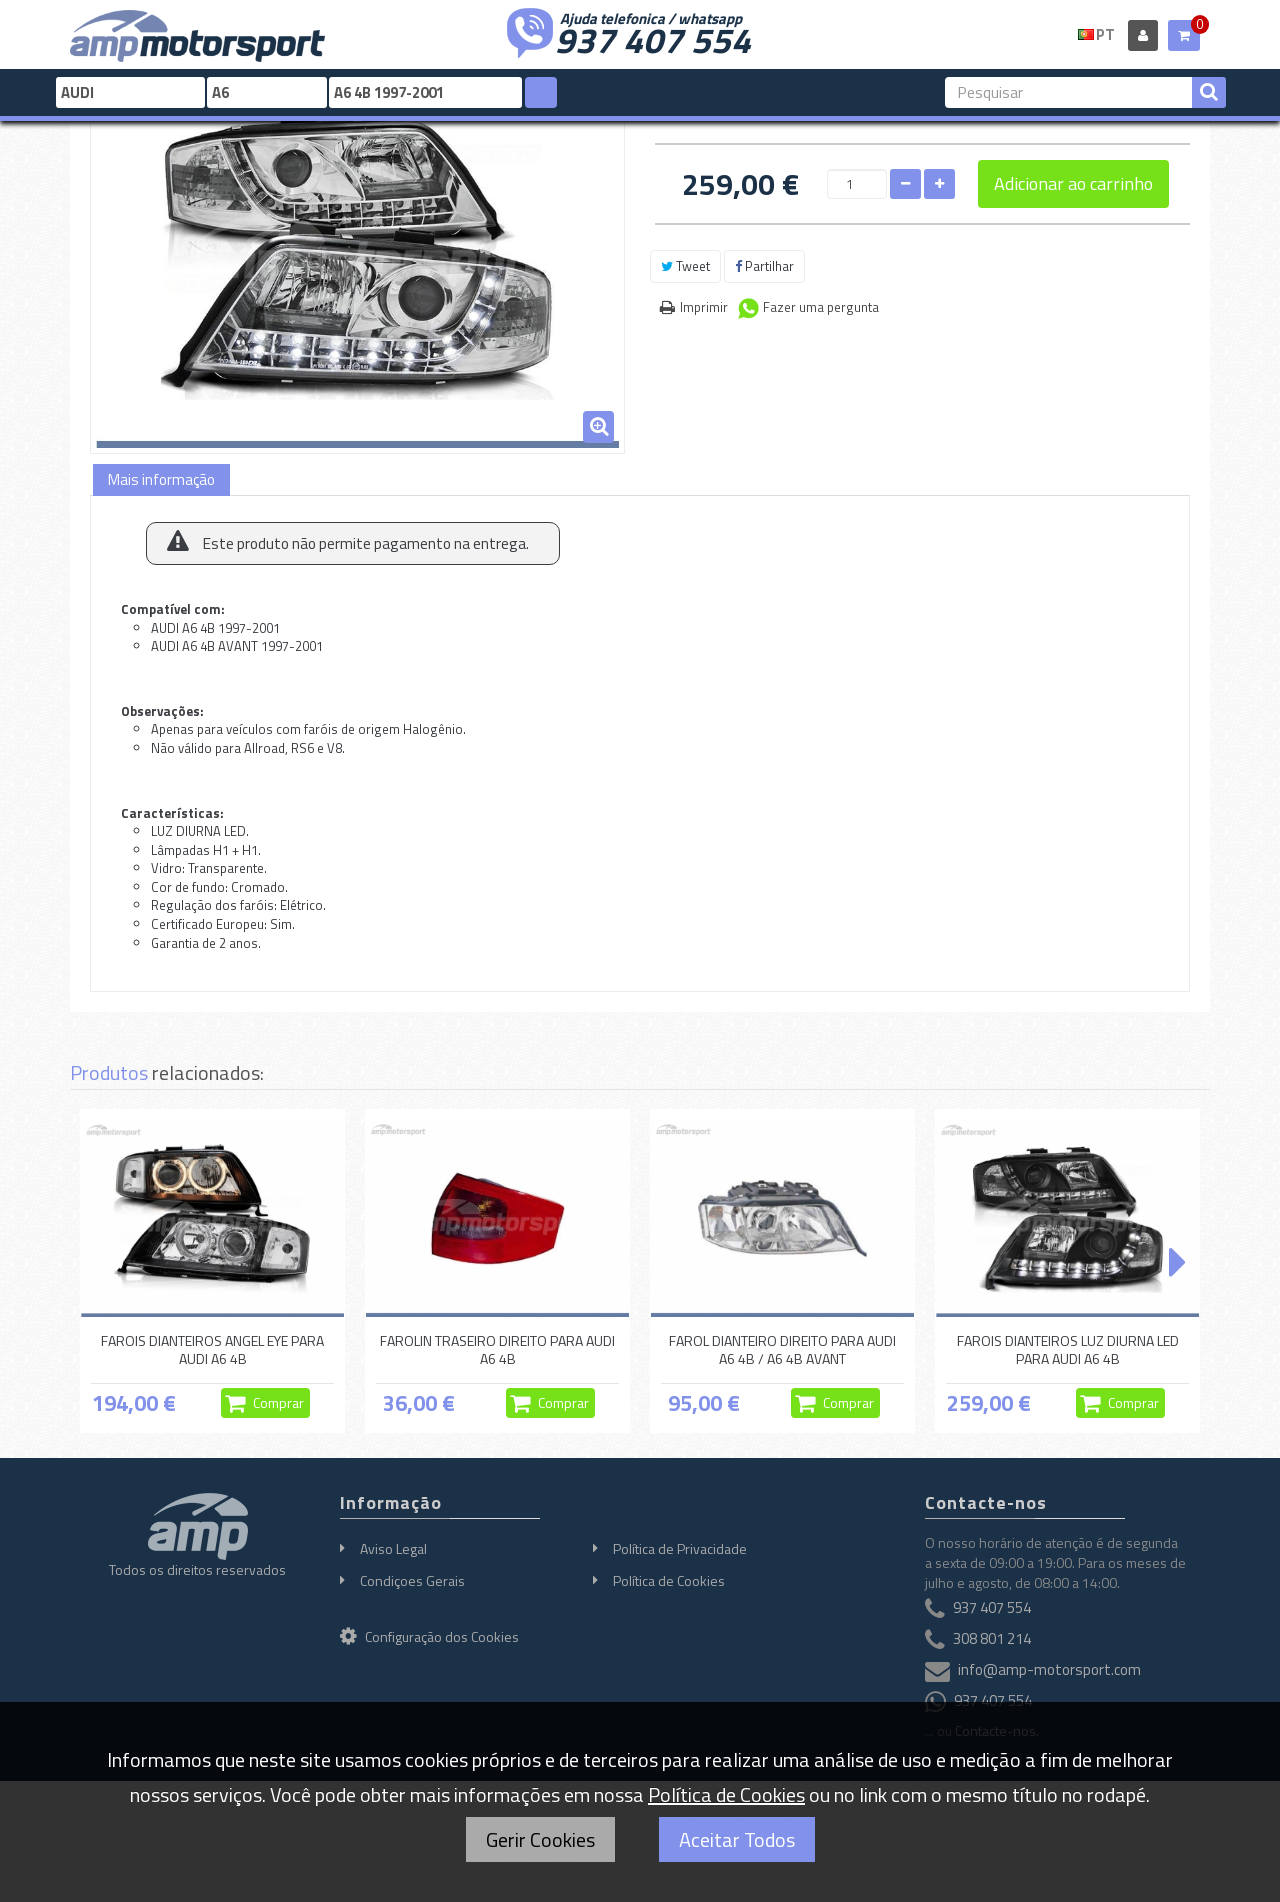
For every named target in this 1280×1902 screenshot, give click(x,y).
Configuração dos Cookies (429, 1636)
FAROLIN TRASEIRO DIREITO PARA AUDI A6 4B (497, 1349)
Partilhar (764, 266)
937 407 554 (653, 38)
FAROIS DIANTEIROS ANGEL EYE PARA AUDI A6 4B (212, 1349)
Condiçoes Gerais (412, 1580)
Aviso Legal (393, 1548)
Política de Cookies (669, 1580)
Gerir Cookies (540, 1839)
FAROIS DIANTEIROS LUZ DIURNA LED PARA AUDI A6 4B (1068, 1349)
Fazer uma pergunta (821, 307)
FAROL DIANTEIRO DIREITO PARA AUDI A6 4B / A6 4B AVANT (782, 1349)
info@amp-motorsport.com (1049, 1669)
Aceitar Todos (737, 1839)
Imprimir (704, 307)
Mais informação (161, 479)
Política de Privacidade (680, 1548)
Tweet (685, 266)
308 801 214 (992, 1638)
